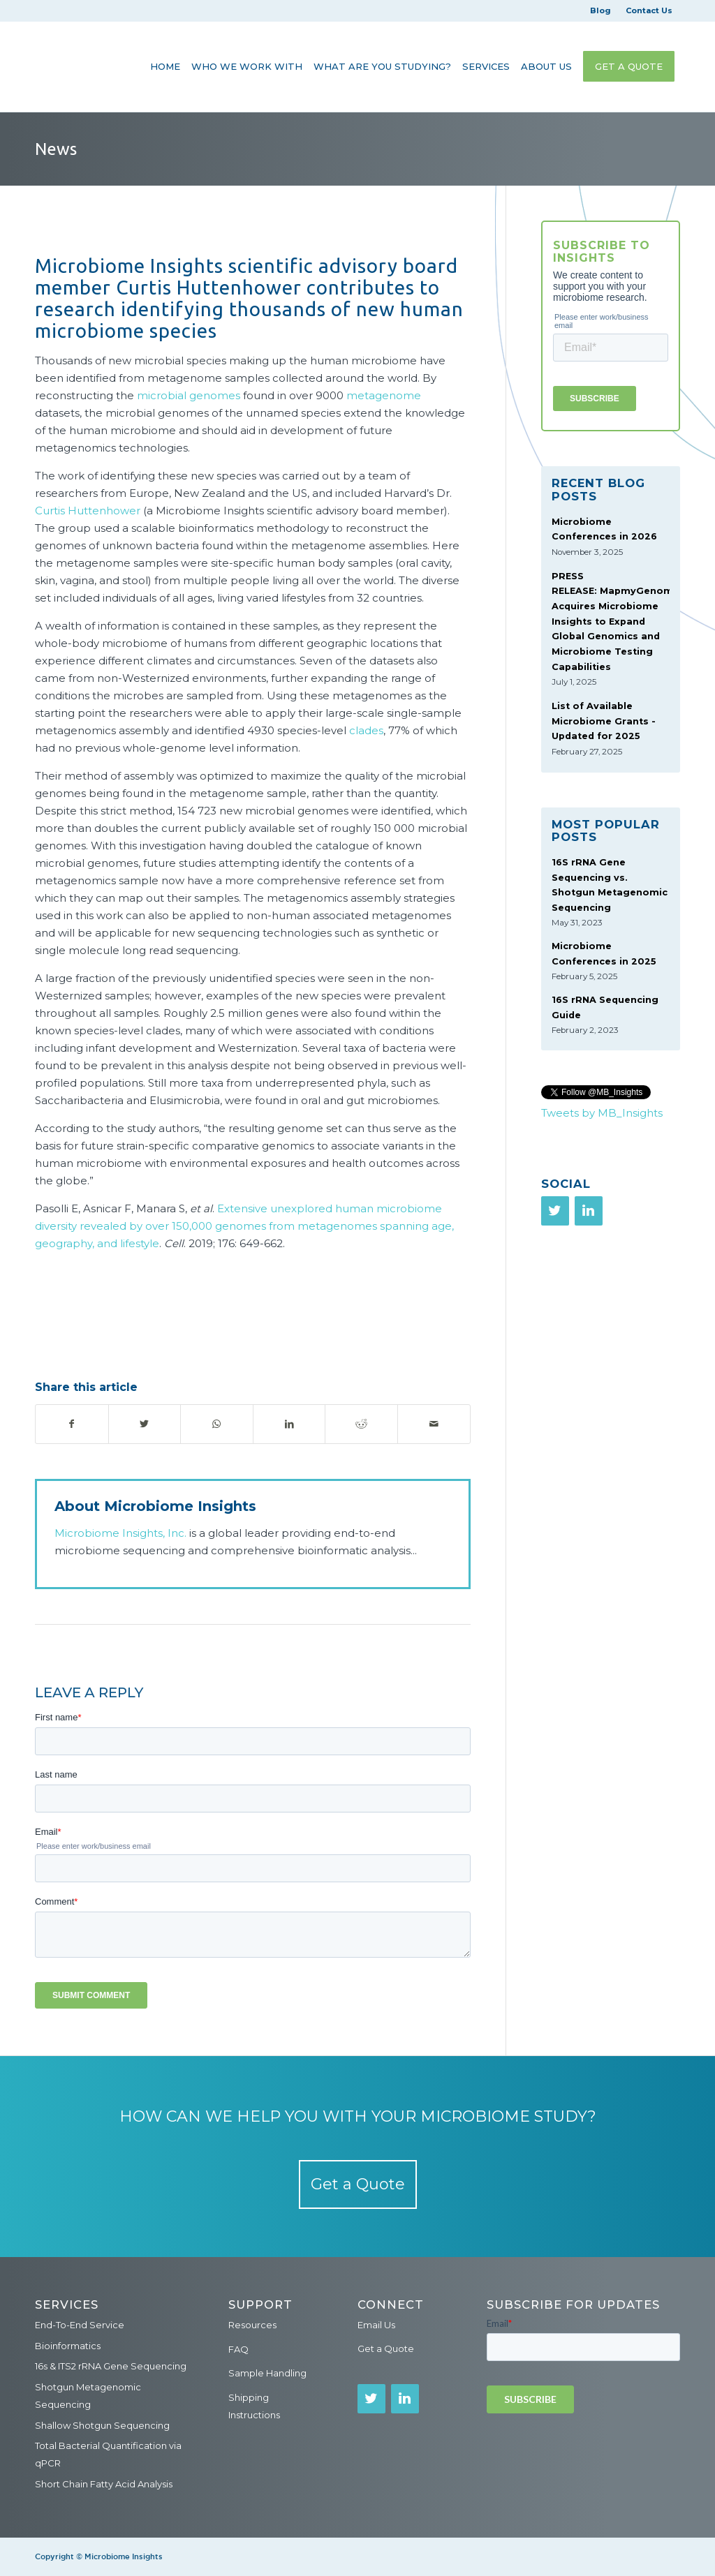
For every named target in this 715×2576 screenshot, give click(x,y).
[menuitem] (165, 66)
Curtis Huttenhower (87, 510)
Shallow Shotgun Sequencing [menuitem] (102, 2425)
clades (366, 730)
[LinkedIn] (589, 1211)
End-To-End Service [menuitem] (79, 2324)
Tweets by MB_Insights (602, 1112)
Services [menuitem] (66, 2304)
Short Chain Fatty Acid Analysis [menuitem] (103, 2483)
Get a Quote (358, 2184)
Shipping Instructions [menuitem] (254, 2406)
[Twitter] (555, 1211)
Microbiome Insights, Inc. (120, 1533)
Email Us (376, 2324)
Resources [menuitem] (252, 2324)
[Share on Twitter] (145, 1424)
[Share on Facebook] (72, 1424)
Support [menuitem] (260, 2304)
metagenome (383, 395)
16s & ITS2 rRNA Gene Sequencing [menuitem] (110, 2366)
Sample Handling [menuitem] (267, 2372)
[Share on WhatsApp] (217, 1424)
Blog (600, 10)
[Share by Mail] (434, 1424)
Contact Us (649, 10)
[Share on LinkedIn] (289, 1424)
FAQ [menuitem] (238, 2349)
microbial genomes (188, 395)
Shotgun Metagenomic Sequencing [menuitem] (88, 2395)
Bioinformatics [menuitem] (68, 2345)
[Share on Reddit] (361, 1424)
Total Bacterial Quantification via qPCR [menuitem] (108, 2454)
